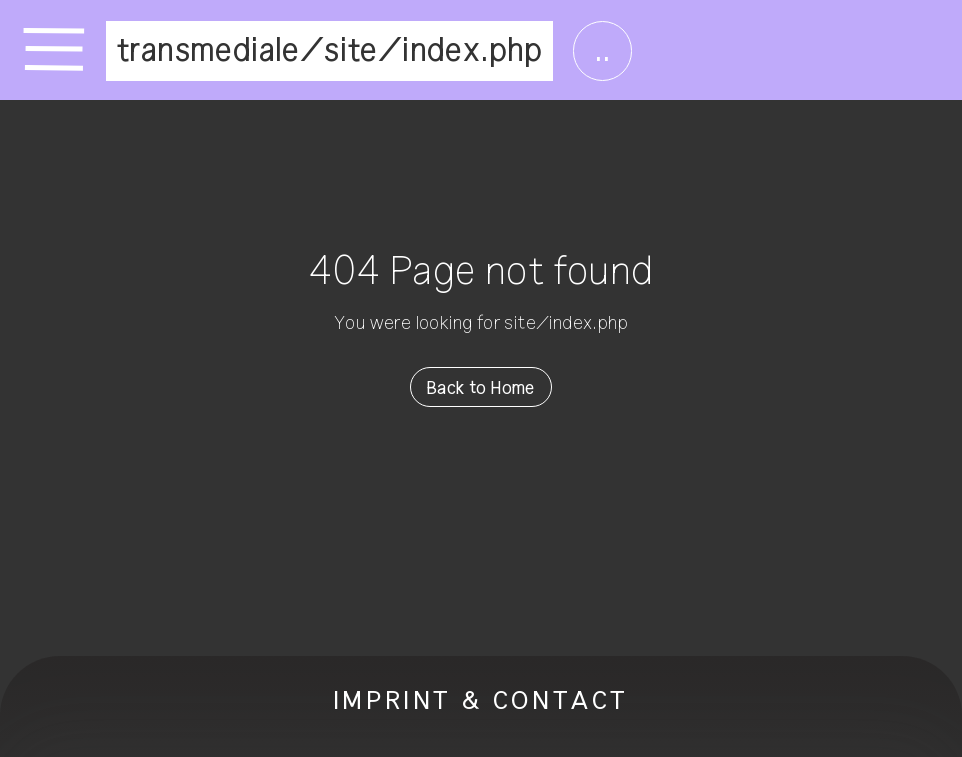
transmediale (208, 51)
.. (602, 51)
